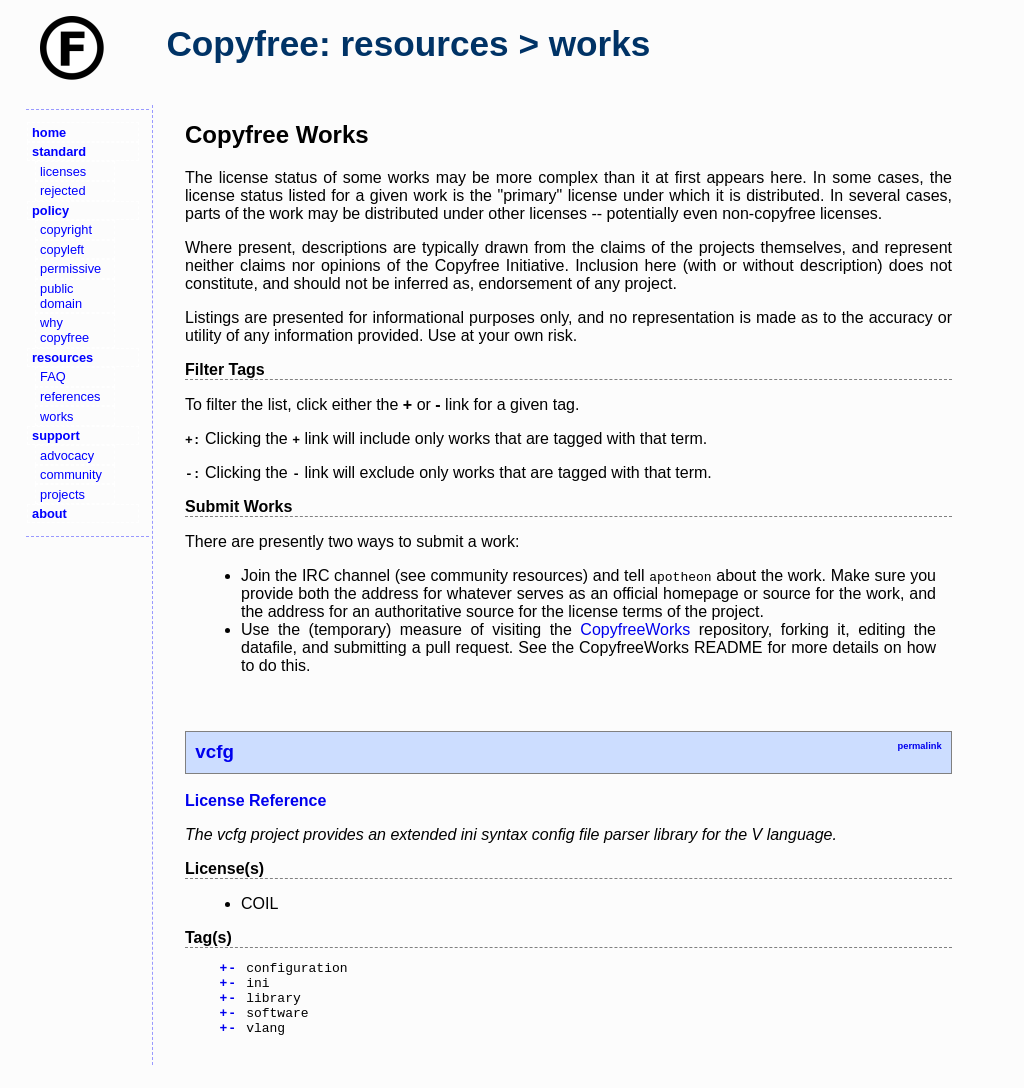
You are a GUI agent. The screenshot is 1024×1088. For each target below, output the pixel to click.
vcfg (214, 751)
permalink (919, 746)
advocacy (67, 455)
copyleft (62, 249)
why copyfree (64, 330)
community (71, 474)
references (70, 396)
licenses (63, 171)
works (56, 416)
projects (62, 494)
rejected (63, 190)
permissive (70, 268)
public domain (61, 296)
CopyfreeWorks (635, 629)
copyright (66, 229)
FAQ (53, 376)
